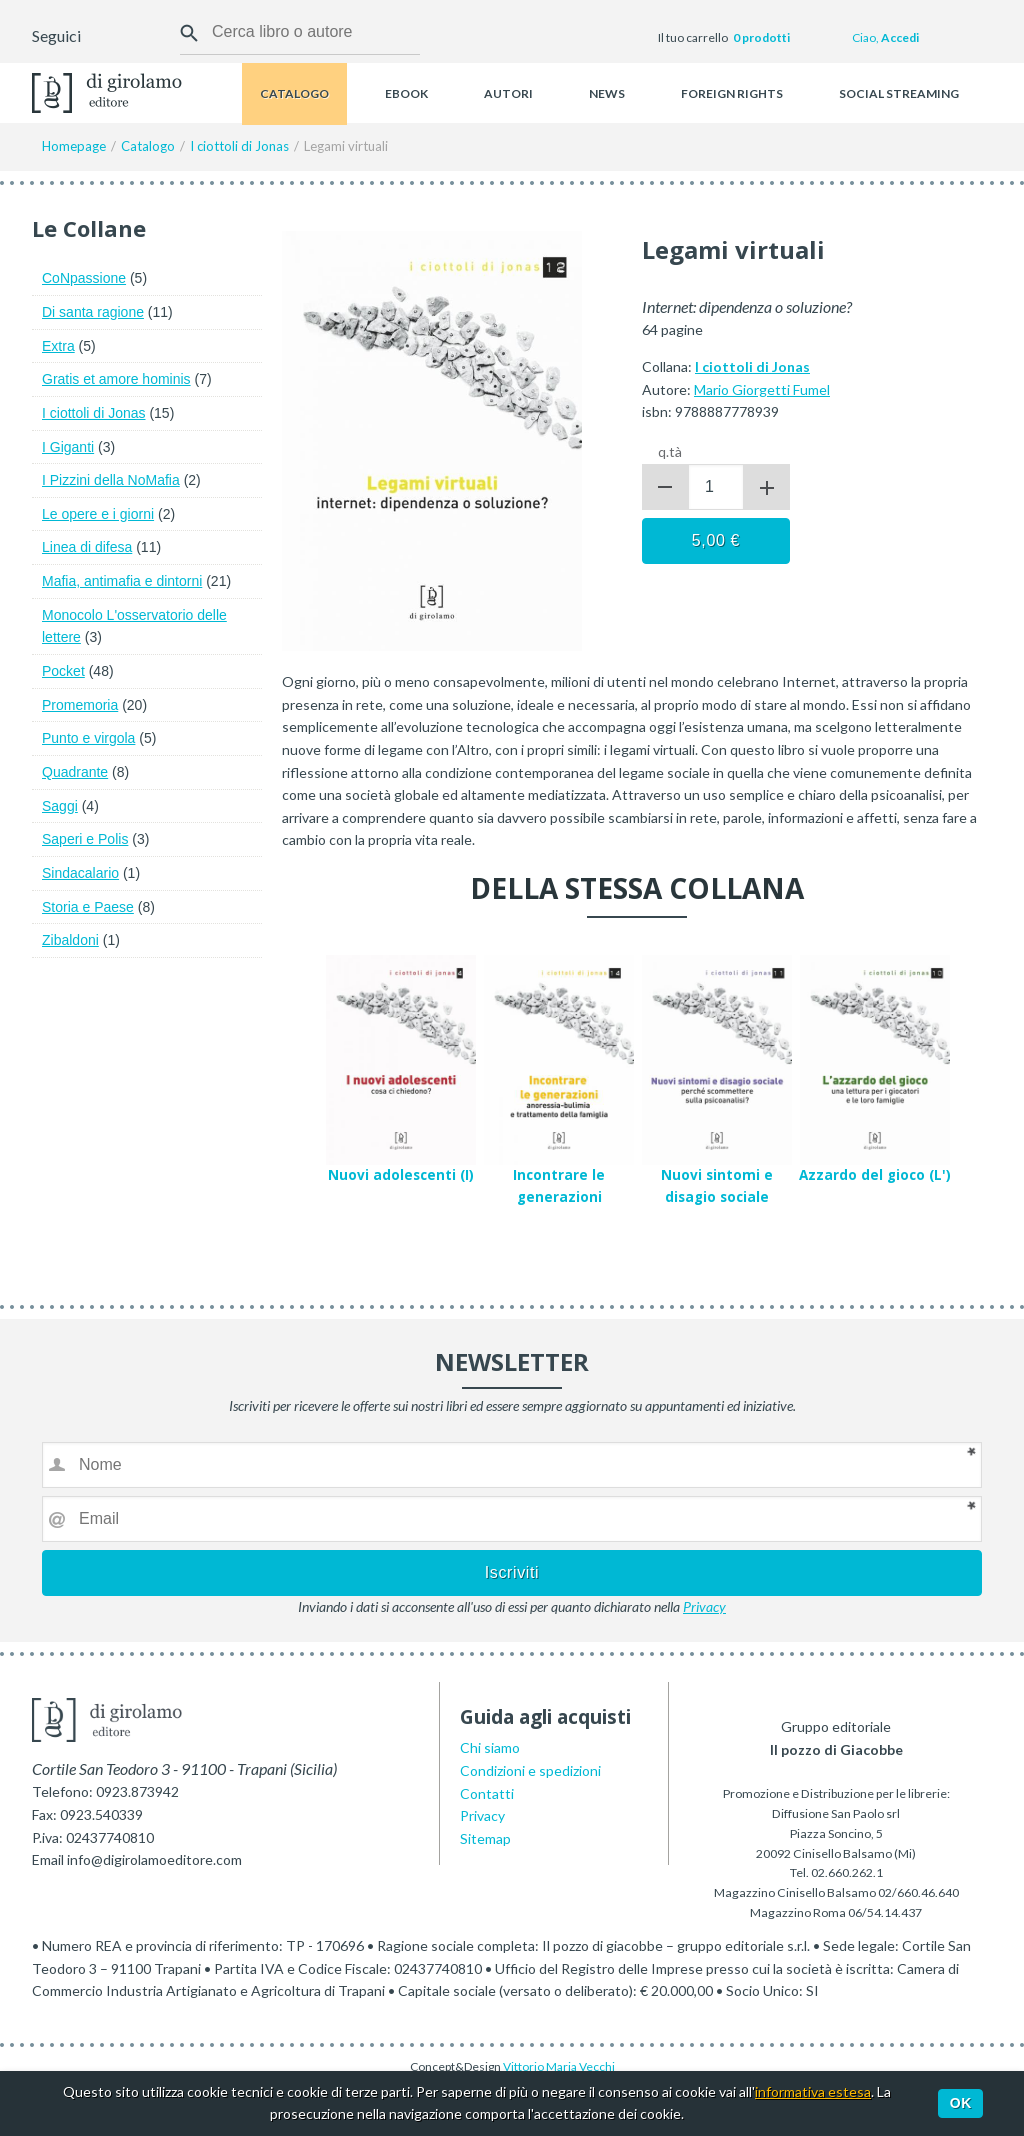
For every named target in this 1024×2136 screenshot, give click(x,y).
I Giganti (68, 447)
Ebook (406, 93)
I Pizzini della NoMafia (111, 480)
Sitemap (485, 1838)
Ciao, (885, 37)
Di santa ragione (93, 312)
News (607, 93)
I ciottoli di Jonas (94, 413)
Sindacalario (80, 873)
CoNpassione (84, 278)
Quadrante (75, 772)
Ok (961, 2103)
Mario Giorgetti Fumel (762, 389)
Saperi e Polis (85, 839)
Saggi (60, 806)
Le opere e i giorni (98, 514)
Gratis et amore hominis (116, 379)
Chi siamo (490, 1747)
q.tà (670, 451)
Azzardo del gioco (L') (875, 1175)
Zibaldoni (70, 940)
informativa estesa (813, 2091)
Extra (58, 346)
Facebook (99, 38)
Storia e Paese (88, 907)
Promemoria (80, 705)
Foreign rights (732, 93)
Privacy (704, 1606)
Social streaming (899, 93)
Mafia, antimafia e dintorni (122, 581)
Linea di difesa (87, 547)
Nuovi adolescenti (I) (401, 1175)
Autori (508, 93)
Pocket (63, 671)
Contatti (487, 1793)
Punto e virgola (88, 738)
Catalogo (294, 93)
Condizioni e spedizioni (530, 1770)
